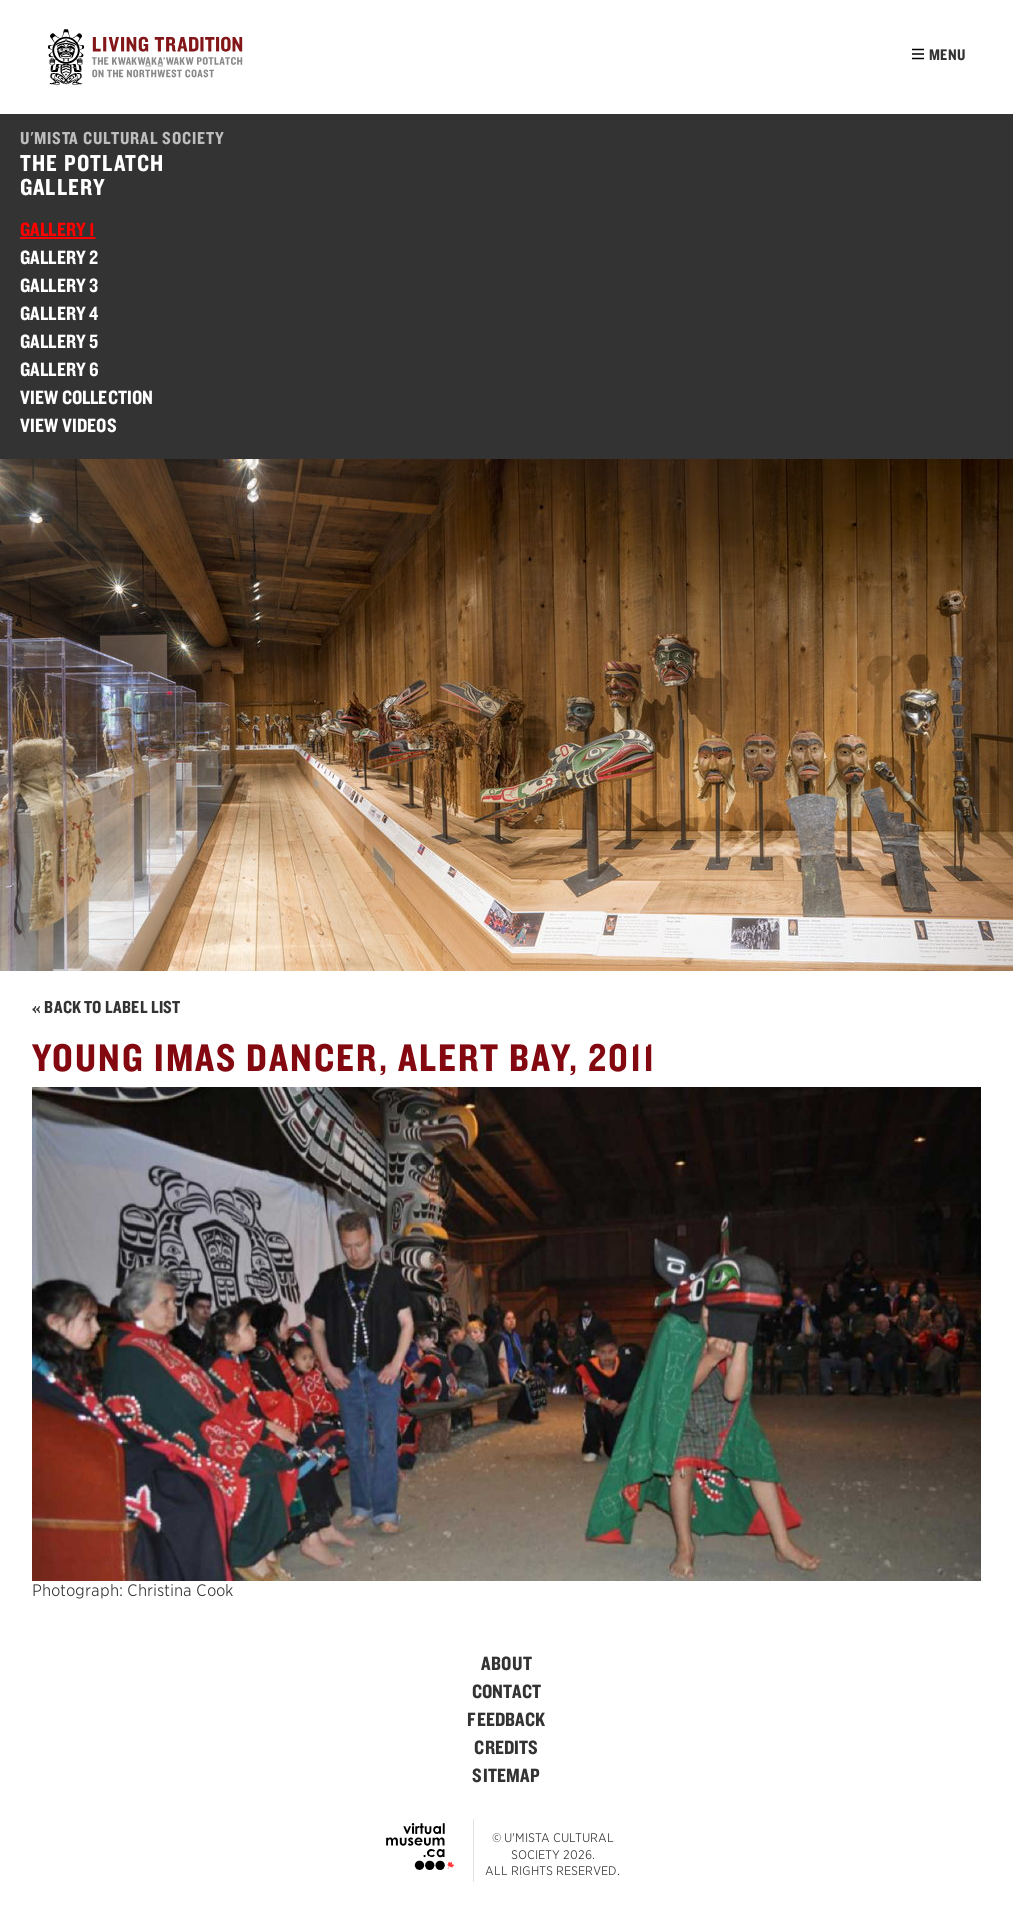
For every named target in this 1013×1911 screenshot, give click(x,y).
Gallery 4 (59, 313)
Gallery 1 (57, 229)
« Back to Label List (106, 1006)
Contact (506, 1691)
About (506, 1663)
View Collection (86, 397)
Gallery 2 (59, 257)
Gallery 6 (59, 369)
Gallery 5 (59, 341)
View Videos (68, 425)
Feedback (506, 1719)
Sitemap (506, 1775)
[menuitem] (506, 1663)
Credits (506, 1747)
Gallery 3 (59, 285)
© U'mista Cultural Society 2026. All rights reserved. (552, 1854)
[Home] (148, 60)
